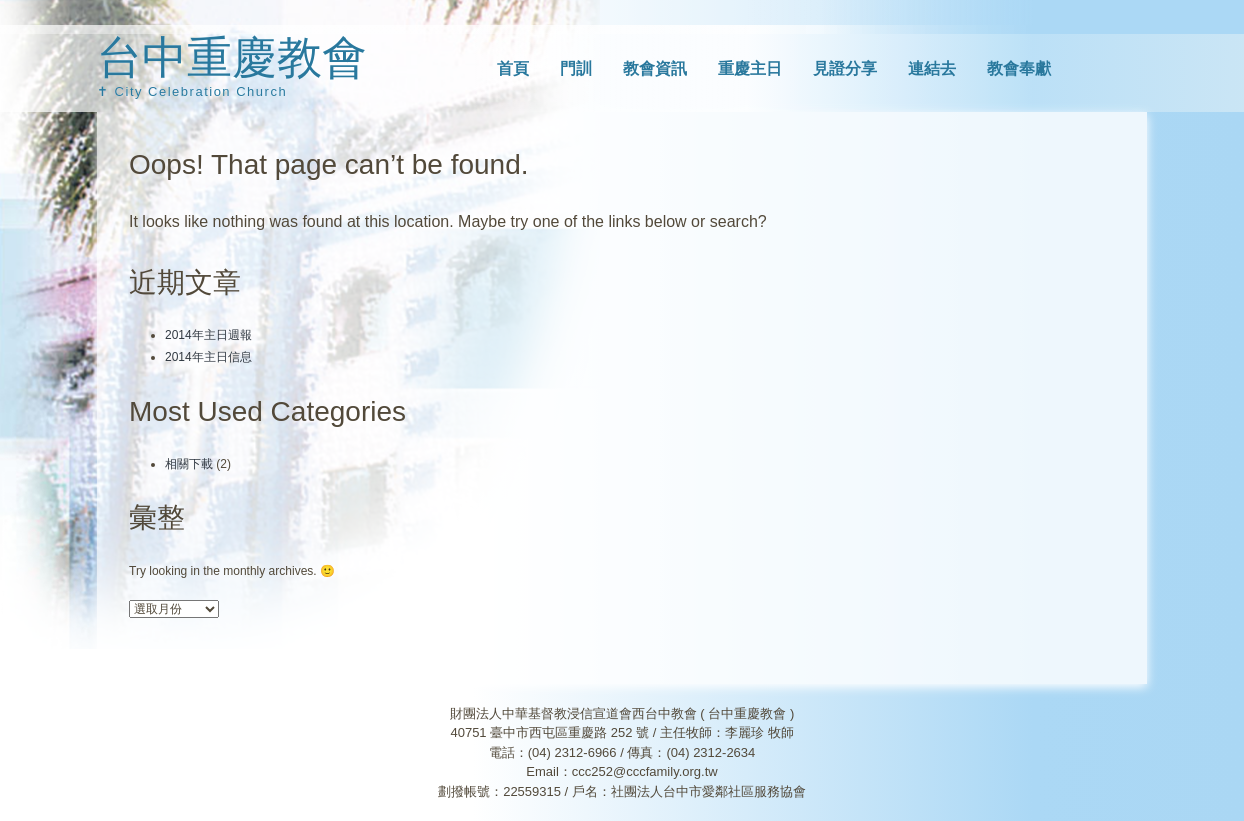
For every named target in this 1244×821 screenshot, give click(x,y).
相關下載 (189, 464)
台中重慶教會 (232, 57)
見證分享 (845, 68)
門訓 (576, 68)
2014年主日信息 (208, 357)
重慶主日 (750, 68)
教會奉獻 (1019, 68)
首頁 (513, 68)
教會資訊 (655, 68)
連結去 (932, 68)
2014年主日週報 (208, 335)
